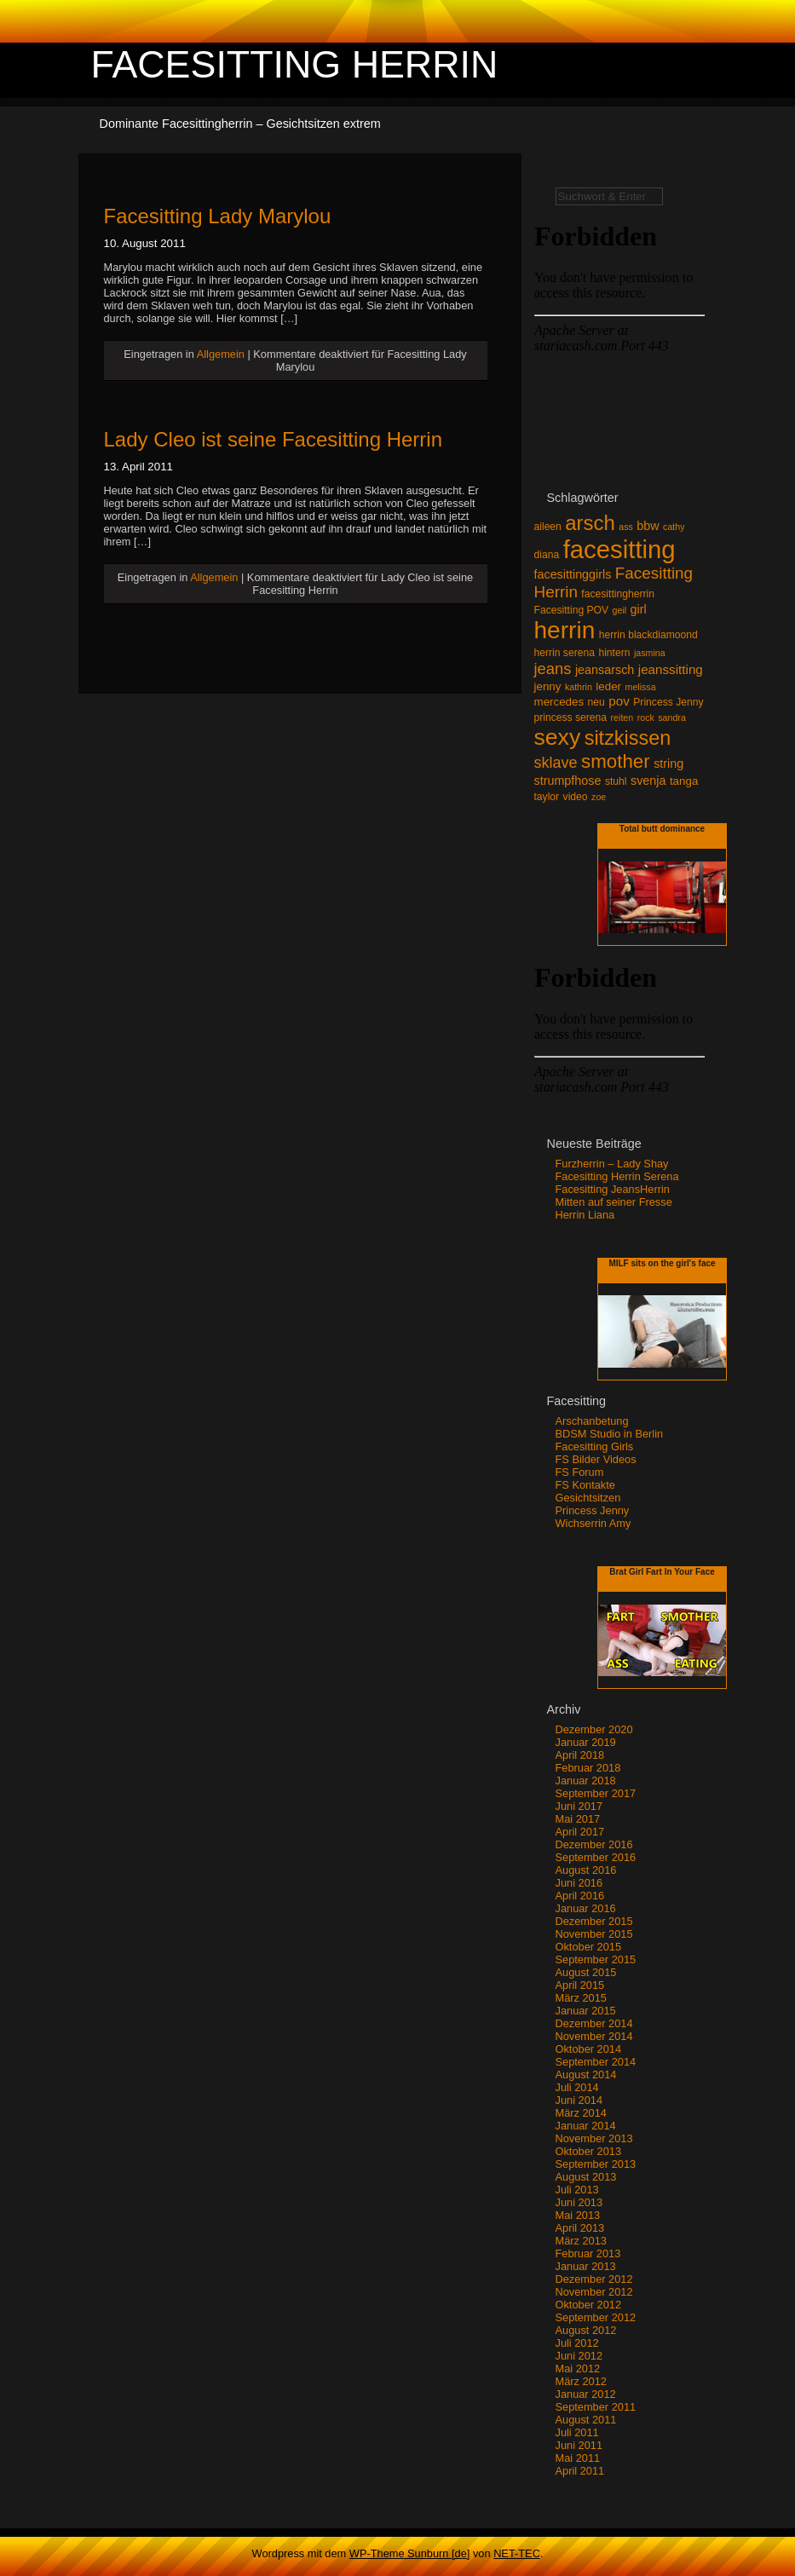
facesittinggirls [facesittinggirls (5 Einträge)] (573, 574)
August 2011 (586, 2419)
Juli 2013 (577, 2189)
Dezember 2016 (594, 1844)
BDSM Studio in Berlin (610, 1433)
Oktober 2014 (589, 2049)
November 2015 (594, 1934)
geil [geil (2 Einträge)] (620, 610)
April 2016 (580, 1895)
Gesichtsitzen (588, 1497)
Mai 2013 (578, 2215)
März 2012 (581, 2381)
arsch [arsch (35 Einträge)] (589, 522)
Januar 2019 (586, 1742)
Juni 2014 (579, 2100)
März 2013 (581, 2240)
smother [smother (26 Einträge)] (615, 761)
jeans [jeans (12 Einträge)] (553, 668)
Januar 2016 (586, 1908)
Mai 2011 (578, 2458)
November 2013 (594, 2138)
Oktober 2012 (589, 2304)
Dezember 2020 (594, 1729)
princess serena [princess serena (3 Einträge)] (571, 717)
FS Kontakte (585, 1484)
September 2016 (596, 1857)
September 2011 (596, 2406)
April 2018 (580, 1755)
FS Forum (580, 1472)
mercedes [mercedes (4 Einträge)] (559, 701)
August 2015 (586, 1972)
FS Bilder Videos (596, 1459)
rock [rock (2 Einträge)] (645, 717)
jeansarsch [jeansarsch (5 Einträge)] (604, 670)
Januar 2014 (586, 2125)
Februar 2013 (588, 2253)
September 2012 (596, 2317)
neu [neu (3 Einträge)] (596, 702)
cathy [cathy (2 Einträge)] (673, 527)
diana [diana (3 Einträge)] (547, 555)
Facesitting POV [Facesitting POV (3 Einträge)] (571, 610)
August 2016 (586, 1870)
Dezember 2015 (594, 1921)
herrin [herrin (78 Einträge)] (565, 630)
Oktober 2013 (589, 2151)
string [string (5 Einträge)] (668, 763)
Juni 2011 (579, 2445)
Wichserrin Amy (593, 1523)
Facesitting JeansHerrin (613, 1189)
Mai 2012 (578, 2368)
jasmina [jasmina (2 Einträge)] (649, 653)
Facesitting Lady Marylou (217, 216)
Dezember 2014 (594, 2023)
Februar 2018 (588, 1767)
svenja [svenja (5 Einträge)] (648, 780)
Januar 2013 (586, 2266)
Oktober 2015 (589, 1946)
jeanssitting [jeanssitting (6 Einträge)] (670, 669)
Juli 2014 (577, 2087)
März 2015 (581, 1997)
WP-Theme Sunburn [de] (409, 2553)
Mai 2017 (578, 1818)
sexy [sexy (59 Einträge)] (557, 737)
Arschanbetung (592, 1421)
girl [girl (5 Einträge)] (639, 609)
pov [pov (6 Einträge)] (619, 701)
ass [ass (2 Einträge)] (626, 527)
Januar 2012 (586, 2394)
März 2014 (581, 2112)
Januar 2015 (586, 2010)
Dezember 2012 (594, 2279)
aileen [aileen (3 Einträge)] (548, 527)
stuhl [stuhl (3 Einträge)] (616, 781)
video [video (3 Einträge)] (575, 797)
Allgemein (221, 354)
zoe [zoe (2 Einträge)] (598, 797)
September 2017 (596, 1793)
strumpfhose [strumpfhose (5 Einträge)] (568, 780)
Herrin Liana (585, 1214)
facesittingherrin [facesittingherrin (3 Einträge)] (617, 594)
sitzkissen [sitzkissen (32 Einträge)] (628, 738)
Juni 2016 (579, 1882)
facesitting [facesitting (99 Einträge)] (619, 549)
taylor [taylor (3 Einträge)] (547, 797)
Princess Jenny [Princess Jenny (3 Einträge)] (668, 702)
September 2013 (596, 2164)
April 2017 (580, 1831)
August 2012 (586, 2330)
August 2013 (586, 2176)
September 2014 (596, 2061)
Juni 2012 (579, 2355)
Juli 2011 (577, 2432)
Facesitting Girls (595, 1446)
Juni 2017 (579, 1806)
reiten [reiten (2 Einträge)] (622, 717)
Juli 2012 (577, 2343)
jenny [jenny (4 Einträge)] (548, 686)
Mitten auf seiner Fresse (614, 1202)
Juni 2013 (579, 2202)
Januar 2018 (586, 1780)
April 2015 (580, 1985)
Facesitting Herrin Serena (617, 1176)
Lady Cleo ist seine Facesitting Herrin (273, 439)
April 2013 (580, 2228)
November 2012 (594, 2291)
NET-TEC (516, 2553)
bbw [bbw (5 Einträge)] (648, 526)
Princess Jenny (593, 1510)
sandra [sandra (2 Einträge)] (672, 717)
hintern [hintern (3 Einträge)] (614, 653)
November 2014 (594, 2036)
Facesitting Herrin (294, 64)
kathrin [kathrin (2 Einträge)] (578, 687)
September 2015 (596, 1959)
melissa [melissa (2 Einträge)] (640, 687)
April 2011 (580, 2470)
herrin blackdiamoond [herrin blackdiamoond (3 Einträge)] (648, 635)
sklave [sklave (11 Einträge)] (556, 762)
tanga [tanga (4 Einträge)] (684, 781)
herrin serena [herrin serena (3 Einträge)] (564, 653)
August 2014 (586, 2074)
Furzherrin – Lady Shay (612, 1163)
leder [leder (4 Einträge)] (608, 686)
